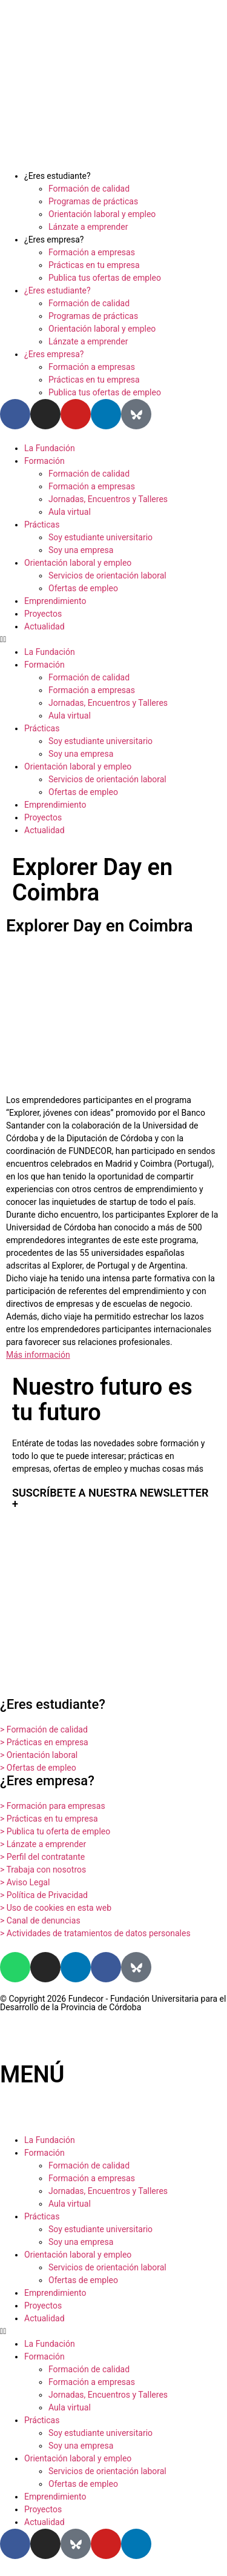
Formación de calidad (89, 188)
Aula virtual (69, 512)
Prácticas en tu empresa (94, 265)
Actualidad (44, 626)
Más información (38, 1355)
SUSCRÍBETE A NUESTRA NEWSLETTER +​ (110, 1498)
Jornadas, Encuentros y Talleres (108, 499)
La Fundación (49, 448)
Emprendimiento (55, 601)
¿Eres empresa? (54, 239)
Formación (44, 461)
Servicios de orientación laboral (107, 575)
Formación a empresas (91, 252)
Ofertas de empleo (83, 588)
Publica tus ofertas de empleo (104, 278)
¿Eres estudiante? (57, 176)
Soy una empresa (80, 550)
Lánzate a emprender (88, 227)
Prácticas (41, 524)
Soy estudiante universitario (100, 537)
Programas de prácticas (93, 201)
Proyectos (43, 614)
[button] (113, 639)
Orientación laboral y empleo (102, 214)
